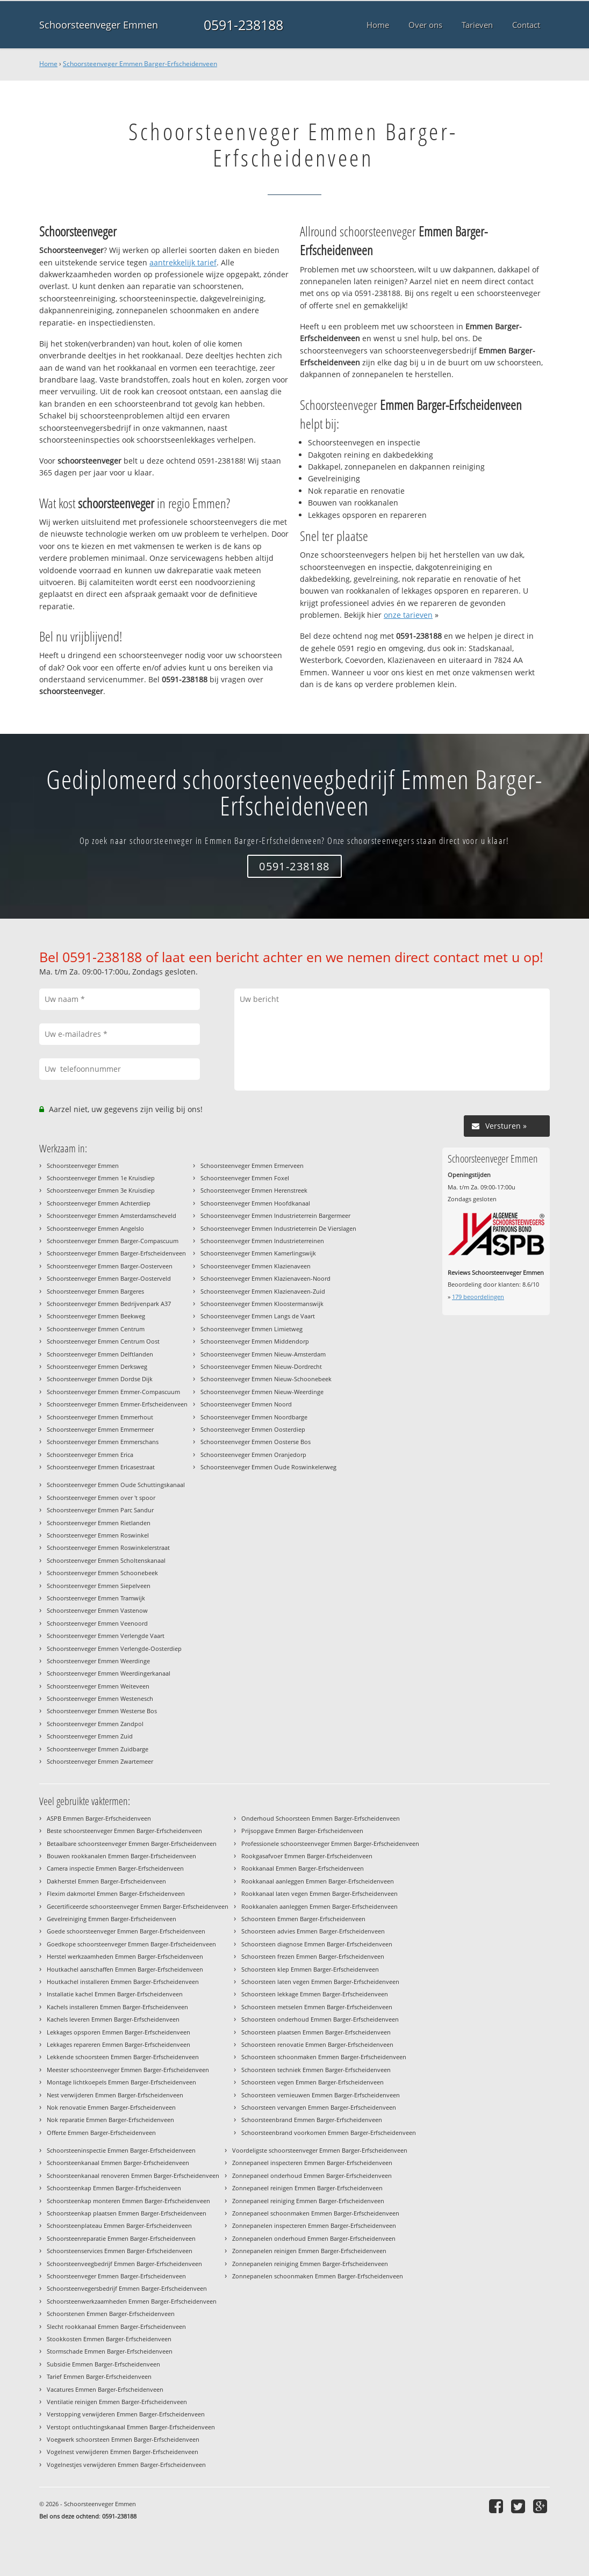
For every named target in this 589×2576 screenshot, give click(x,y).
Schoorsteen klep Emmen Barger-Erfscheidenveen (310, 1969)
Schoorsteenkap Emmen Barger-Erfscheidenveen (114, 2188)
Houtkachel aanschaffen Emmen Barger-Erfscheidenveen (125, 1969)
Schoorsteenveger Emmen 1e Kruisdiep (101, 1178)
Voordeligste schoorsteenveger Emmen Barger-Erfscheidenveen (319, 2150)
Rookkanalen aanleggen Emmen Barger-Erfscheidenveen (319, 1906)
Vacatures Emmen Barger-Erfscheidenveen (105, 2389)
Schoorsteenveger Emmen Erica (90, 1455)
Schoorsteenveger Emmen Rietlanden (98, 1523)
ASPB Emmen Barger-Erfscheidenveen (99, 1818)
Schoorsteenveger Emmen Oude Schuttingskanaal (116, 1485)
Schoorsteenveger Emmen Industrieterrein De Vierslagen (278, 1228)
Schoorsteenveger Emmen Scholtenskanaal (106, 1560)
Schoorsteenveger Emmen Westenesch (100, 1698)
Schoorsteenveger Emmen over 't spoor (101, 1497)
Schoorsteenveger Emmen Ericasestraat (101, 1467)
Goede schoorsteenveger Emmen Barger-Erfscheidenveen (126, 1931)
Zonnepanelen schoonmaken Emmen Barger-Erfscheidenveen (317, 2276)
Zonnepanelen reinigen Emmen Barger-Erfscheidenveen (309, 2251)
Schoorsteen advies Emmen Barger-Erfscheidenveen (313, 1931)
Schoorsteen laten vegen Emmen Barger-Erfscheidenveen (320, 1982)
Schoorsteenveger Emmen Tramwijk (96, 1598)
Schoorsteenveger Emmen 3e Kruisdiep (101, 1190)
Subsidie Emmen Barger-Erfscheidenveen (103, 2364)
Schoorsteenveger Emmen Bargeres (95, 1291)
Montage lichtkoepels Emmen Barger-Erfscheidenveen (121, 2082)
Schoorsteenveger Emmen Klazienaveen (255, 1266)
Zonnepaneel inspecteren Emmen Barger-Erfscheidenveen (312, 2163)
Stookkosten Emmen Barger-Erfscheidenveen (109, 2339)
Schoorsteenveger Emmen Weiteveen (98, 1686)
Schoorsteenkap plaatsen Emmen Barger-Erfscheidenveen (126, 2213)
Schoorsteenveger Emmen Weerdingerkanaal (108, 1673)
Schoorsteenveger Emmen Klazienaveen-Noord (265, 1278)
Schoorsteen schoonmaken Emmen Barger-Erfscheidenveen (323, 2057)
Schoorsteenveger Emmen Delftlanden (100, 1354)
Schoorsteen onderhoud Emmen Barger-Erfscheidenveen (320, 2019)
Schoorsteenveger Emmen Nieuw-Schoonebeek (266, 1379)
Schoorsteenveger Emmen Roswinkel (98, 1535)
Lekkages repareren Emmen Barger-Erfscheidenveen (118, 2044)
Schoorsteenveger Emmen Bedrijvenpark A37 (109, 1304)
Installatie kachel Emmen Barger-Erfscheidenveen (115, 1994)
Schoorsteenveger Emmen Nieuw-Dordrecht (261, 1366)
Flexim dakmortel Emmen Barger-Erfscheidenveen (116, 1893)
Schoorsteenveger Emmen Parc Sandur (100, 1510)
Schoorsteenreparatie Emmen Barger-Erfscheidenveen (121, 2238)
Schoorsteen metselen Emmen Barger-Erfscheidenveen (316, 2007)
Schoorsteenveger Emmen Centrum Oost (103, 1341)
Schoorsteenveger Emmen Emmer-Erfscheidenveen (117, 1404)
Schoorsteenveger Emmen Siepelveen (98, 1586)
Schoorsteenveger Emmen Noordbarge (253, 1417)
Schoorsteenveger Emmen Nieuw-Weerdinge (262, 1392)
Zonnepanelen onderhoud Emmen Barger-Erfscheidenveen (314, 2238)
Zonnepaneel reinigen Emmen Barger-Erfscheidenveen (307, 2188)
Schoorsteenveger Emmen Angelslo (95, 1228)
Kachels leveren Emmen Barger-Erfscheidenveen (113, 2019)
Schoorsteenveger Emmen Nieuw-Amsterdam (263, 1354)
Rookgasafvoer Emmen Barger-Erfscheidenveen (306, 1856)
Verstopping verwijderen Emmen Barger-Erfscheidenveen (126, 2414)
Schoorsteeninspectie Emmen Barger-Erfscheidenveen (121, 2150)
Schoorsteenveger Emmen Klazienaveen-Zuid (262, 1291)
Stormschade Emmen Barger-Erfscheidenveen (110, 2351)
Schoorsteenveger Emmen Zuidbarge (97, 1749)
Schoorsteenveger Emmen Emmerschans (103, 1442)
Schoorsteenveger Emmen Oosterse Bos (255, 1442)
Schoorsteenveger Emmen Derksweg (97, 1366)
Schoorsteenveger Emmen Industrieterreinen (262, 1241)
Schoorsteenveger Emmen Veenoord (97, 1623)
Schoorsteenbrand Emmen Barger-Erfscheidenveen (311, 2120)
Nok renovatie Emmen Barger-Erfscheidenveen (111, 2107)
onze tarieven (408, 615)
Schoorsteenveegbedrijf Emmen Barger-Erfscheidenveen (124, 2264)
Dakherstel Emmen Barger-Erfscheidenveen (106, 1881)
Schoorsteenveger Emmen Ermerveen (252, 1165)
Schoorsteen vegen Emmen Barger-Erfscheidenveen (312, 2082)
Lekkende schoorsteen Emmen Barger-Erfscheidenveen (123, 2057)
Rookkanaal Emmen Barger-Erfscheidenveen (302, 1868)
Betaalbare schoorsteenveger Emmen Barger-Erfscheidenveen (132, 1843)
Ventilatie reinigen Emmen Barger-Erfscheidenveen (117, 2402)
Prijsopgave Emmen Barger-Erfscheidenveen (302, 1831)
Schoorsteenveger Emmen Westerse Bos (102, 1711)
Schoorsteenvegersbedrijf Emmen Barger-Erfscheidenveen (127, 2288)
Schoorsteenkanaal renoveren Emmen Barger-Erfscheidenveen (133, 2175)
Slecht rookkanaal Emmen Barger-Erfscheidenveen (116, 2326)
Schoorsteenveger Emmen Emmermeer (100, 1429)
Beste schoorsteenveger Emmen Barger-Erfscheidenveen (124, 1831)
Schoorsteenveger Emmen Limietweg (251, 1329)
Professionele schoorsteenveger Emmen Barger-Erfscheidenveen (330, 1843)
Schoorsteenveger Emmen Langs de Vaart (257, 1316)
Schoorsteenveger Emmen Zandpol (95, 1724)
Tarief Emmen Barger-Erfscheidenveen (99, 2376)
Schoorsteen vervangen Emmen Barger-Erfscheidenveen (318, 2107)
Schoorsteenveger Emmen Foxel (244, 1178)
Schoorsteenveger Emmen (98, 24)
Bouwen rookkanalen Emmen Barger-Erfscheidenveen (121, 1856)
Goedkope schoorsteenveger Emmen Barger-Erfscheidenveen (131, 1944)
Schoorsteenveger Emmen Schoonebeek (102, 1573)
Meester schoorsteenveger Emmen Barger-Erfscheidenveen (128, 2070)
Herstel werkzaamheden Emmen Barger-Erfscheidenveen (125, 1956)
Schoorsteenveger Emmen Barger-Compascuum (112, 1241)
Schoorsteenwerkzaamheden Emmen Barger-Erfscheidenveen (132, 2301)
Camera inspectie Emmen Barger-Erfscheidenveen (115, 1868)
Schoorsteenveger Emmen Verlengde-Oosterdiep (114, 1648)
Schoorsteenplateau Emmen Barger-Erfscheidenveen (119, 2225)
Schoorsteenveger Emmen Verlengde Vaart (105, 1636)
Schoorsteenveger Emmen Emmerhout (100, 1417)
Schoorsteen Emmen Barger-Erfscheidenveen (303, 1919)
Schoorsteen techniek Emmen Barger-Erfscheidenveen (316, 2070)
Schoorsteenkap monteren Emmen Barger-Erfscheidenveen (128, 2201)
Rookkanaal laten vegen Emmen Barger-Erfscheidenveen (319, 1893)
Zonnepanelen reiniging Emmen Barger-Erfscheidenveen (310, 2264)
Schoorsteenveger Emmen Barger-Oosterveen (110, 1266)
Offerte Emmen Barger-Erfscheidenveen (101, 2132)
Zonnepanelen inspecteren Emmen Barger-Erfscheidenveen (314, 2225)
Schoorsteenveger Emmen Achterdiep (98, 1203)
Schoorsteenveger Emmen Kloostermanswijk (262, 1304)
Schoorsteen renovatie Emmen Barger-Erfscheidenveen (317, 2044)
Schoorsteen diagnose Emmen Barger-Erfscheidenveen (316, 1944)
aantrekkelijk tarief (183, 262)
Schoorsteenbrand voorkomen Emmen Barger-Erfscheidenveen (328, 2132)
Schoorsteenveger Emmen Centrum (96, 1329)
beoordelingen (478, 1297)
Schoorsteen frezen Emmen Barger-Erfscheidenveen (312, 1956)
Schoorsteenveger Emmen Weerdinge (98, 1661)
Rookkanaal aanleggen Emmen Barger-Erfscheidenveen (317, 1881)
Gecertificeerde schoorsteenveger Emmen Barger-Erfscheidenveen (137, 1906)
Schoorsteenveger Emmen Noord (246, 1404)
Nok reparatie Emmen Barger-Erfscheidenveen (110, 2120)
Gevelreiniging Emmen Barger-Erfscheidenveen (111, 1919)
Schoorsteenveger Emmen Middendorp (254, 1341)
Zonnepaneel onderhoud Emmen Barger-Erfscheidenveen (312, 2175)
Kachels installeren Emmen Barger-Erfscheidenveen (117, 2007)
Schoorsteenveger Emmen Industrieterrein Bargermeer (275, 1215)
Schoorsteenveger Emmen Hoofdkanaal (255, 1203)
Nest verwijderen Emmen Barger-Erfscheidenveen (115, 2095)
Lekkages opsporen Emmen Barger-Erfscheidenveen (118, 2032)
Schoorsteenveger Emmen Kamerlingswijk (258, 1253)
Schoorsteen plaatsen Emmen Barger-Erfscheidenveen (316, 2032)
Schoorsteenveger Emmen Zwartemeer (100, 1761)
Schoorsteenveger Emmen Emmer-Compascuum (113, 1392)
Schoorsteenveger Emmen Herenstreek (253, 1190)
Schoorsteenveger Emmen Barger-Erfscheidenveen (140, 63)
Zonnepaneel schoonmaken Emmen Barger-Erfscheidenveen (315, 2213)
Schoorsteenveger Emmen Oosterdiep (252, 1429)
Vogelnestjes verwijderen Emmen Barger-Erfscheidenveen (126, 2464)
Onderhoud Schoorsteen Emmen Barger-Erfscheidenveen (320, 1818)
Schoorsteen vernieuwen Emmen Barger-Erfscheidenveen (320, 2095)
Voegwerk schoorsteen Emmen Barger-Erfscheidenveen (123, 2439)
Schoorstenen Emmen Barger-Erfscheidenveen (111, 2314)
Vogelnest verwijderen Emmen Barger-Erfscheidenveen (122, 2452)
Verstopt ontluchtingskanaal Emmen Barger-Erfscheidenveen (131, 2427)
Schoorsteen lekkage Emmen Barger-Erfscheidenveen (314, 1994)
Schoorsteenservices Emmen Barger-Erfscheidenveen (119, 2251)
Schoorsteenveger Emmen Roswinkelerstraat (108, 1547)
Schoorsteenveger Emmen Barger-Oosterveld (109, 1278)
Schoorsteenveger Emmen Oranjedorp (253, 1455)
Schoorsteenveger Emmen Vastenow (97, 1610)
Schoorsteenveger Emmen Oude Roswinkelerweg (268, 1467)
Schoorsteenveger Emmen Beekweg (96, 1316)
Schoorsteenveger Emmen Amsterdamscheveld (111, 1215)
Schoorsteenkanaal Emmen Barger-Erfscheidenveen (118, 2163)
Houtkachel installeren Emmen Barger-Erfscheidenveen (123, 1982)
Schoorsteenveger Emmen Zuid (90, 1736)
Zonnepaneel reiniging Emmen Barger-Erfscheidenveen (308, 2201)
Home (48, 63)
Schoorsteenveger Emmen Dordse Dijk (100, 1379)
